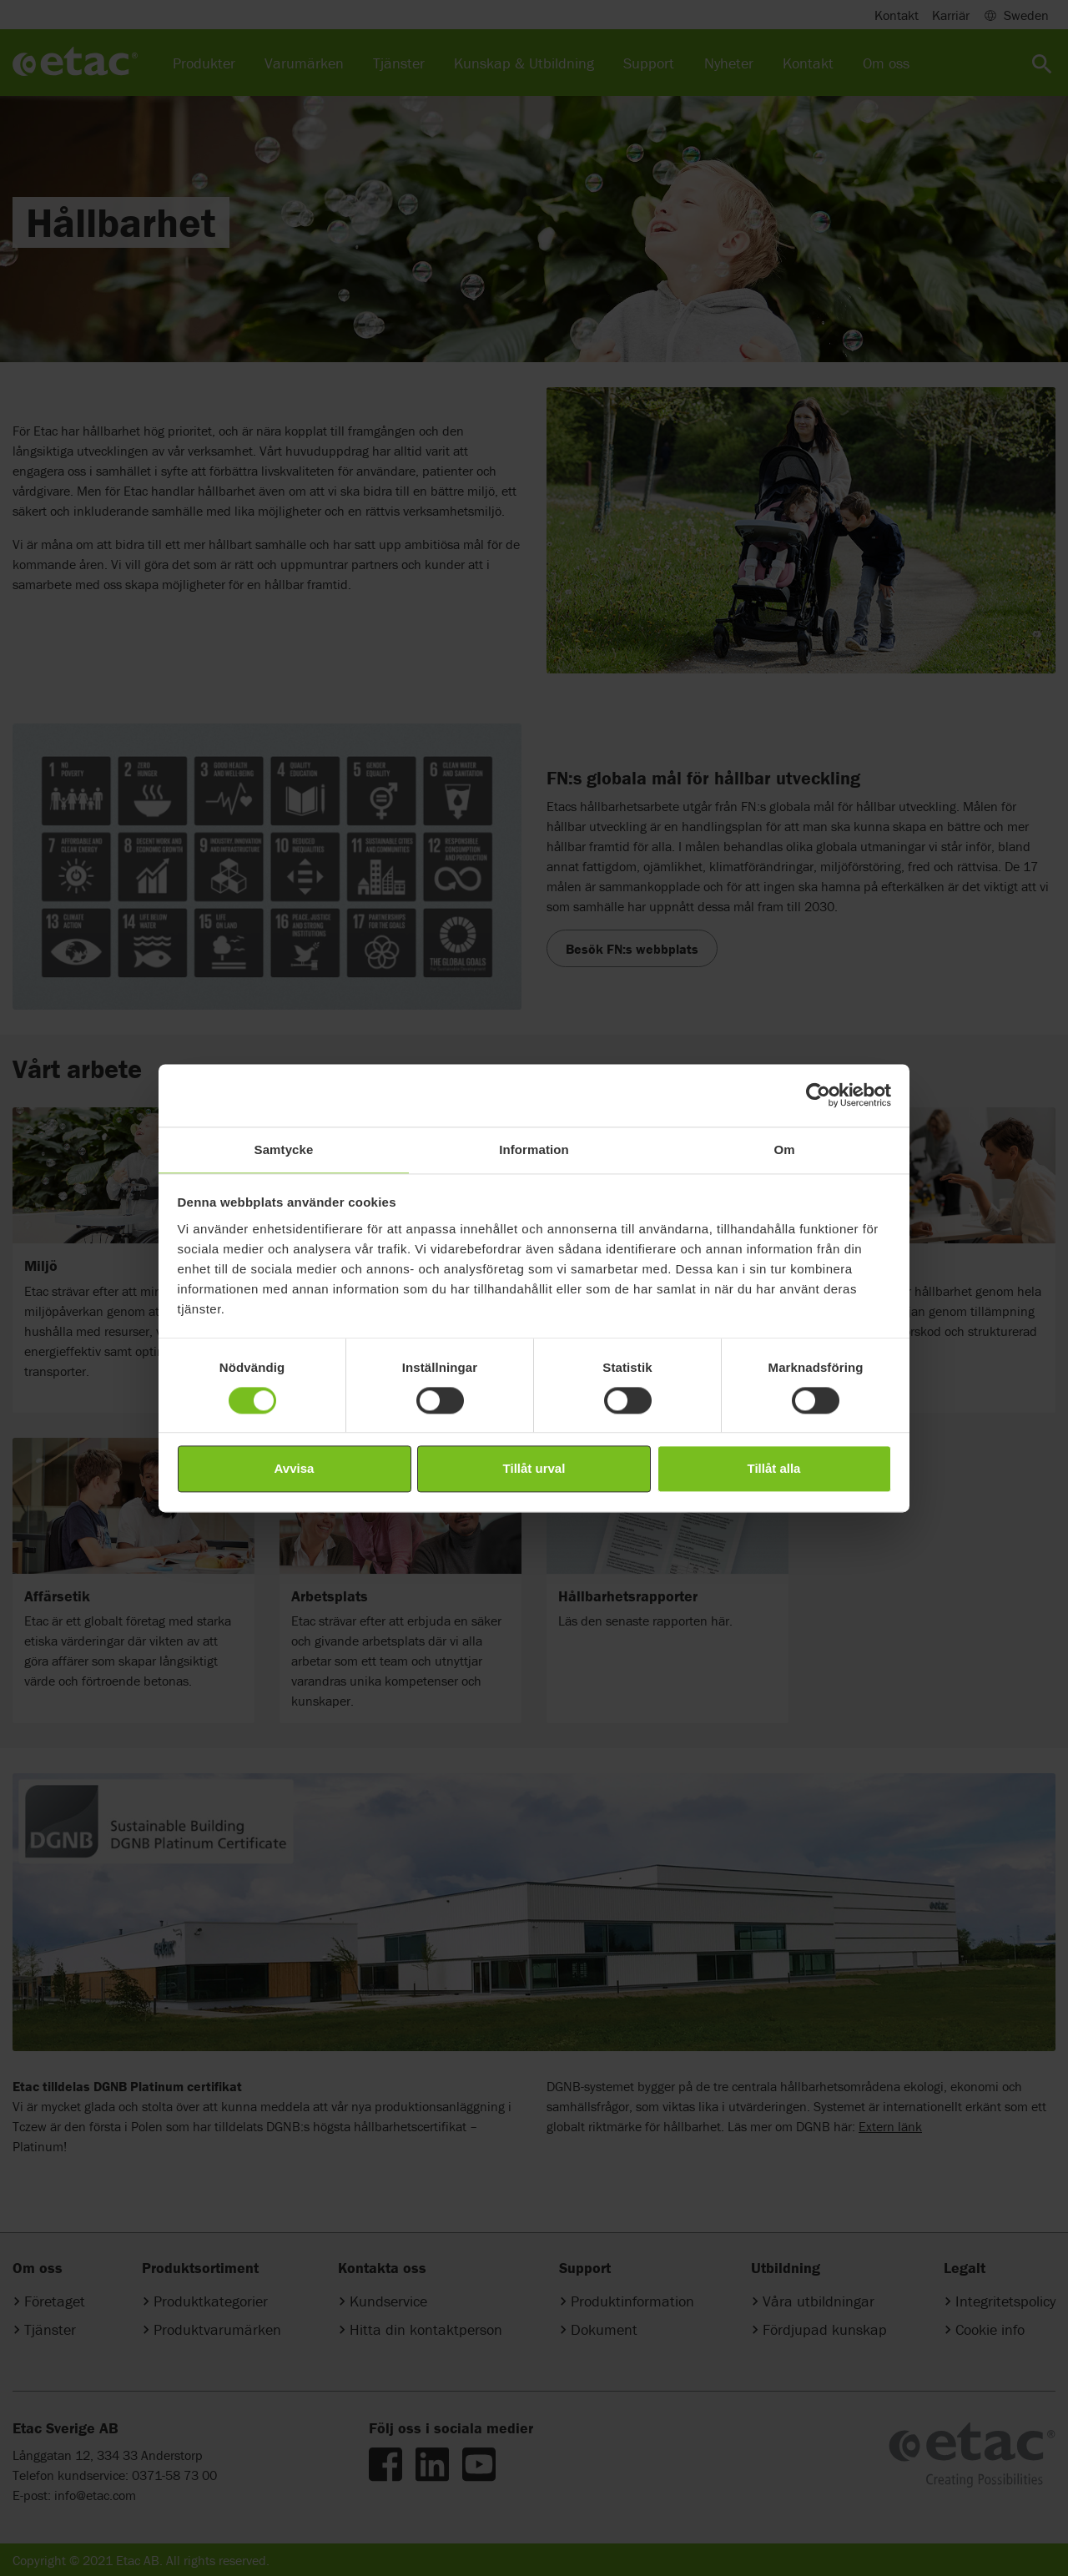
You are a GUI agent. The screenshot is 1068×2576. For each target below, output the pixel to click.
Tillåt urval (534, 1469)
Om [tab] (783, 1149)
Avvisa (295, 1469)
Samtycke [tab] (284, 1149)
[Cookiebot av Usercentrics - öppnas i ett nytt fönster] (818, 1094)
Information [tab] (534, 1149)
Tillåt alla (774, 1469)
